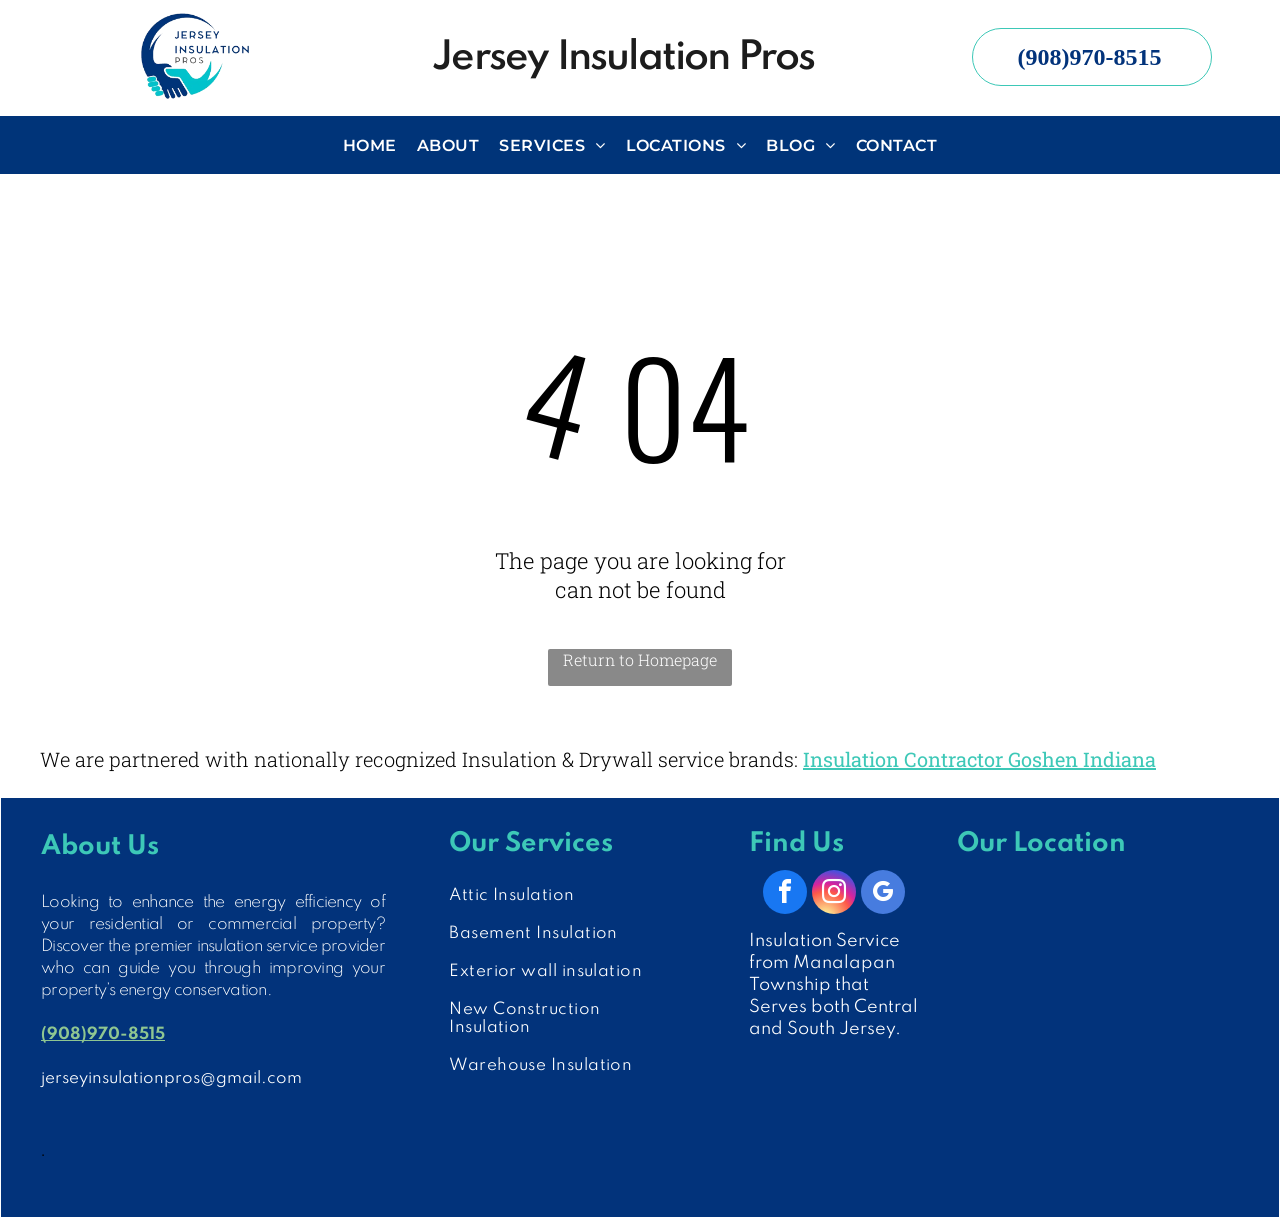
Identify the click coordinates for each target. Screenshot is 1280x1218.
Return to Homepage (640, 659)
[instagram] (834, 894)
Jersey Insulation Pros (623, 58)
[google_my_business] (883, 894)
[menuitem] (370, 144)
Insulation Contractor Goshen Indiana (979, 759)
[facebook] (785, 894)
